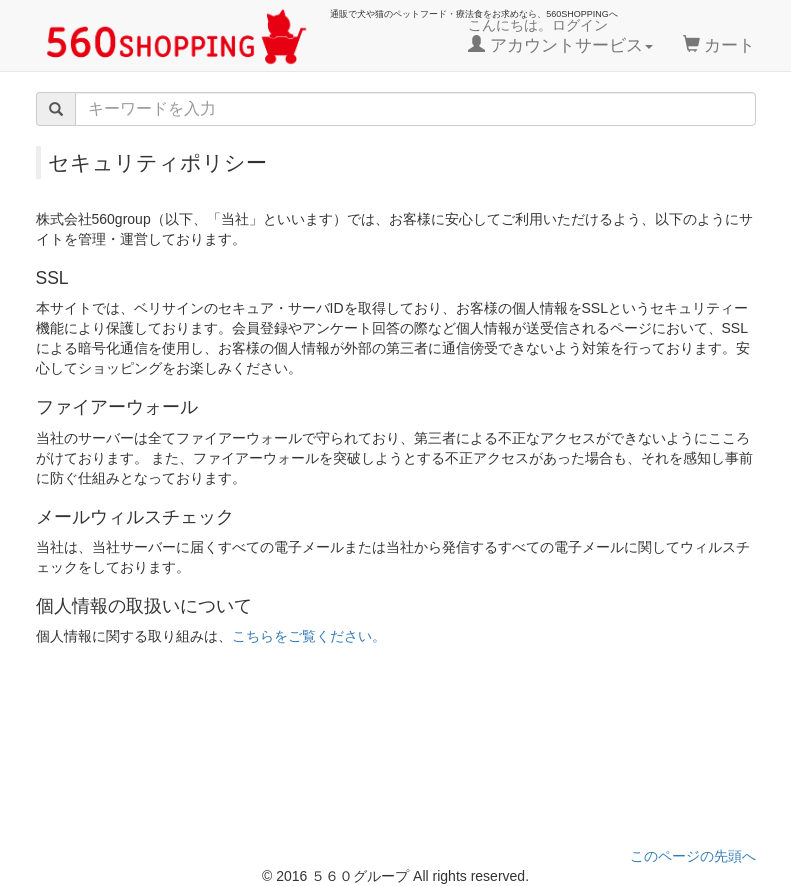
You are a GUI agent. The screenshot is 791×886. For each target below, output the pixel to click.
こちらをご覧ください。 (309, 636)
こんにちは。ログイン (560, 36)
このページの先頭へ (693, 856)
